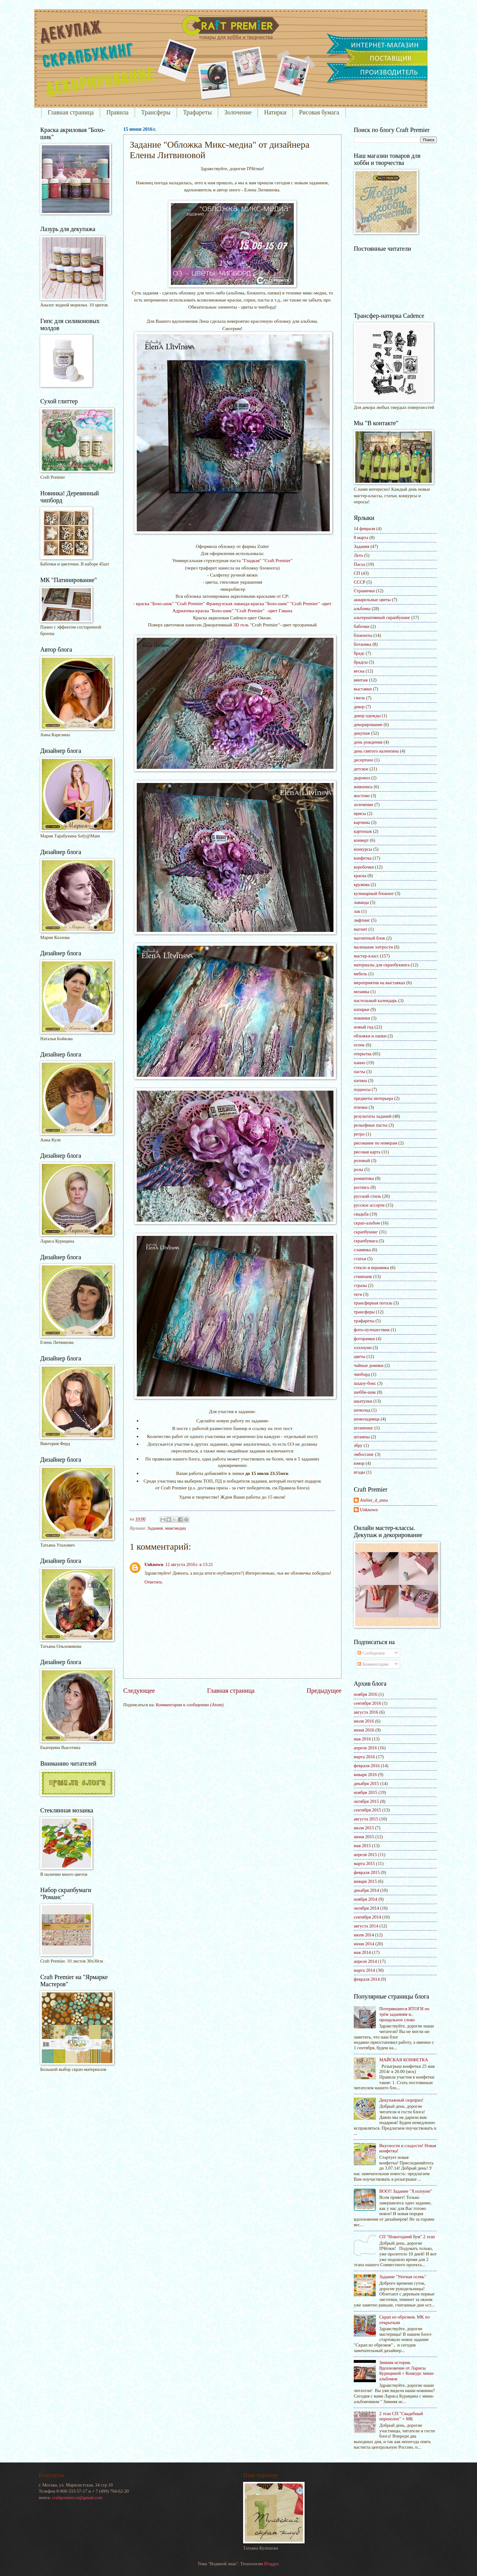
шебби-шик (365, 1392)
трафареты (364, 1320)
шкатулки (363, 1401)
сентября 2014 (367, 1917)
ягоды (359, 1472)
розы (358, 1169)
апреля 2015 (365, 1854)
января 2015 (365, 1881)
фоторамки (364, 1338)
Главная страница (71, 112)
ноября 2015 (365, 1792)
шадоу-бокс (365, 1383)
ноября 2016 (365, 1694)
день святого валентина (376, 751)
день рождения (368, 742)
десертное (363, 759)
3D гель (240, 624)
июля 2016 (364, 1721)
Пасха (359, 564)
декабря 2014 (366, 1890)
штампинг (363, 1427)
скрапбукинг (366, 1231)
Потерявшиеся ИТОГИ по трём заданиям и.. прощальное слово (404, 2014)
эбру (358, 1445)
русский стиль (367, 1196)
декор (359, 706)
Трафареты (197, 112)
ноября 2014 (365, 1899)
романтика (364, 1178)
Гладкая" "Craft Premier (267, 560)
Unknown (153, 1564)
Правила (117, 112)
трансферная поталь (373, 1302)
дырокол (362, 777)
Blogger (271, 2563)
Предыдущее (324, 1690)
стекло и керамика (371, 1267)
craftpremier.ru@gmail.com (77, 2497)
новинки (362, 1018)
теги (358, 1294)
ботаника (362, 644)
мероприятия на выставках (379, 982)
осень (359, 1044)
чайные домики (369, 1365)
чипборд (362, 1374)
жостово (362, 795)
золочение (363, 804)
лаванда (361, 902)
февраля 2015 (367, 1872)
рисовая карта (367, 1151)
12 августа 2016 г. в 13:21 (189, 1564)
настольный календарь (375, 1000)
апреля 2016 (365, 1747)
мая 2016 (362, 1738)
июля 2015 (364, 1827)
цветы (359, 1356)
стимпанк (363, 1276)
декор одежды (367, 715)
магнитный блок (369, 938)
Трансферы (155, 112)
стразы (360, 1285)
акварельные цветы (372, 599)
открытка (363, 1053)
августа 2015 (366, 1818)
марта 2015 (364, 1863)
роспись (361, 1187)
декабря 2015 (366, 1783)
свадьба (361, 1214)
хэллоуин (363, 1347)
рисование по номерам (375, 1142)
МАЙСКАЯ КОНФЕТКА (403, 2059)
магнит (360, 929)
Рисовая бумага (319, 112)
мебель (360, 973)
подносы (362, 1089)
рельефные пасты (370, 1125)
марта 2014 (364, 1970)
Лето (358, 555)
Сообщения (370, 1653)
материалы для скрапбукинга (381, 964)
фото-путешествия (371, 1329)
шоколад (362, 1410)
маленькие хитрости (373, 947)
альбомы (362, 608)
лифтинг (362, 920)
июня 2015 (364, 1836)
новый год (363, 1026)
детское (361, 768)
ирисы (360, 813)
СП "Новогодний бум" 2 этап (407, 2236)
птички (361, 1107)
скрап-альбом (367, 1222)
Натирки (275, 112)
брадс (359, 653)
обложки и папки (370, 1035)
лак (357, 911)
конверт (361, 840)
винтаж (361, 679)
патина (360, 1080)
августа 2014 (366, 1925)
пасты (359, 1071)
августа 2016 (366, 1712)
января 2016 (365, 1774)
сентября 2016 (367, 1703)
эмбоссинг (364, 1454)
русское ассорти (369, 1205)
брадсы (361, 662)
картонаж (363, 831)
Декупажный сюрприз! (401, 2100)
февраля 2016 (367, 1765)
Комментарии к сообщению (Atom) (189, 1704)
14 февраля (364, 528)
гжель (359, 697)
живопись (363, 786)
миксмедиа (175, 1528)
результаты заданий (373, 1116)
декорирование (368, 724)
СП (357, 573)
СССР (359, 582)
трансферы (364, 1311)
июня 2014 (364, 1943)
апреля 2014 (365, 1961)
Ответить (153, 1582)
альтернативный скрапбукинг (382, 617)
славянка (362, 1249)
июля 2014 (364, 1934)
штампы (362, 1436)
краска (360, 875)
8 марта (361, 537)
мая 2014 (362, 1952)
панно (359, 1062)
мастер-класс (366, 955)
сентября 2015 (367, 1809)
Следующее (139, 1690)
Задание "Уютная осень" (402, 2276)
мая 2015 (362, 1845)
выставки (363, 688)
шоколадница (367, 1418)
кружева (361, 884)
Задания (155, 1528)
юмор (359, 1463)
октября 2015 (366, 1801)
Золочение (237, 112)
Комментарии (372, 1664)
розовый (362, 1160)
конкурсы (363, 849)
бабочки (361, 626)
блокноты (363, 635)
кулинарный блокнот (374, 893)
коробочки (364, 867)
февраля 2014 (367, 1979)
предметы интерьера (373, 1098)
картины (362, 822)
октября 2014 (366, 1908)
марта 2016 (364, 1756)
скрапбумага (366, 1240)
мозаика (361, 991)
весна (359, 671)
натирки (361, 1009)
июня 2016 (364, 1729)
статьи (360, 1258)
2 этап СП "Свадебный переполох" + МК (401, 2416)
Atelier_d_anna (374, 1500)
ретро (359, 1134)
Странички (364, 590)
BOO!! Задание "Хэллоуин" (405, 2191)
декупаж (362, 733)
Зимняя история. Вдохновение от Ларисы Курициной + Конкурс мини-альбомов (407, 2370)
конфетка (363, 858)
